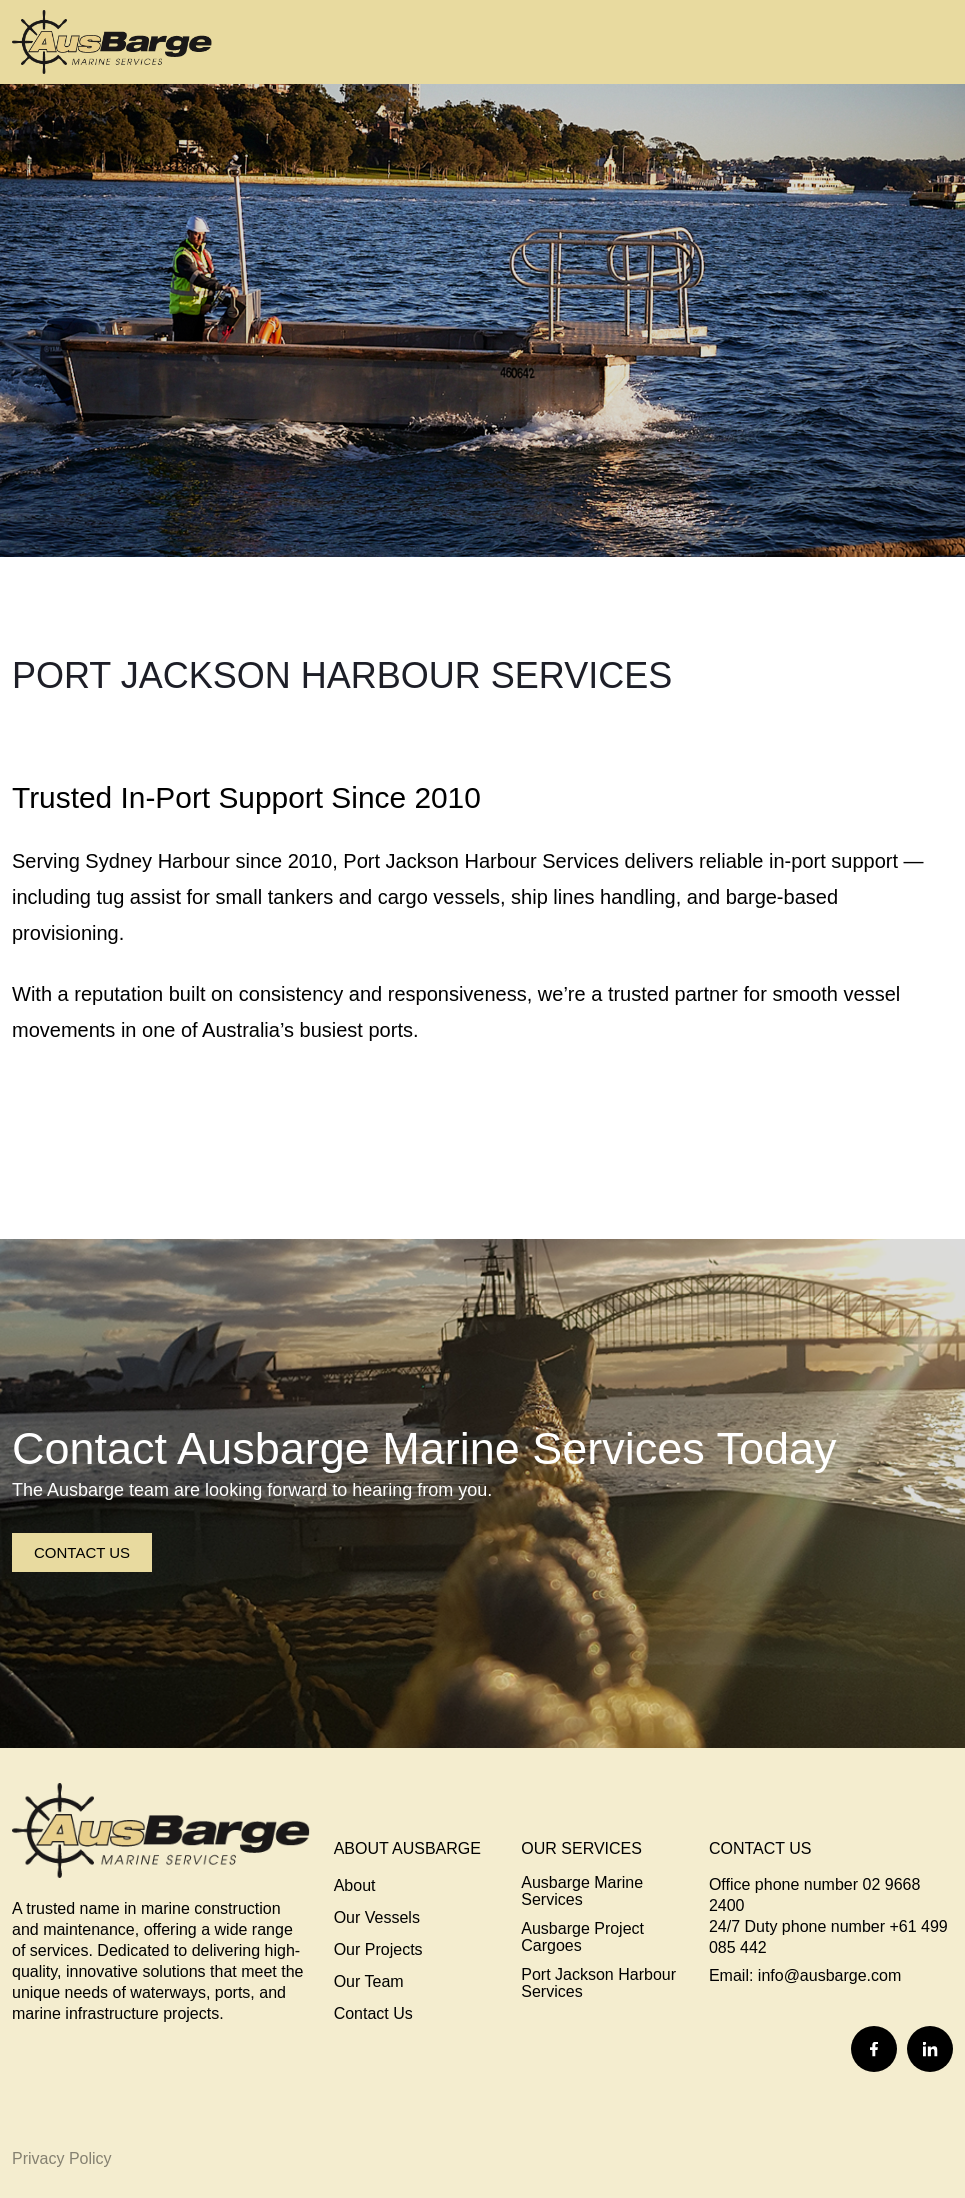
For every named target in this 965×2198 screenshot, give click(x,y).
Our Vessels (377, 1917)
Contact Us (82, 1552)
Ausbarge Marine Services (582, 1891)
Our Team (369, 1981)
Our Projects (378, 1949)
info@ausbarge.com (829, 1975)
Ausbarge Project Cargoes (582, 1937)
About (355, 1885)
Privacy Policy (62, 2158)
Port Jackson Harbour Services (598, 1983)
